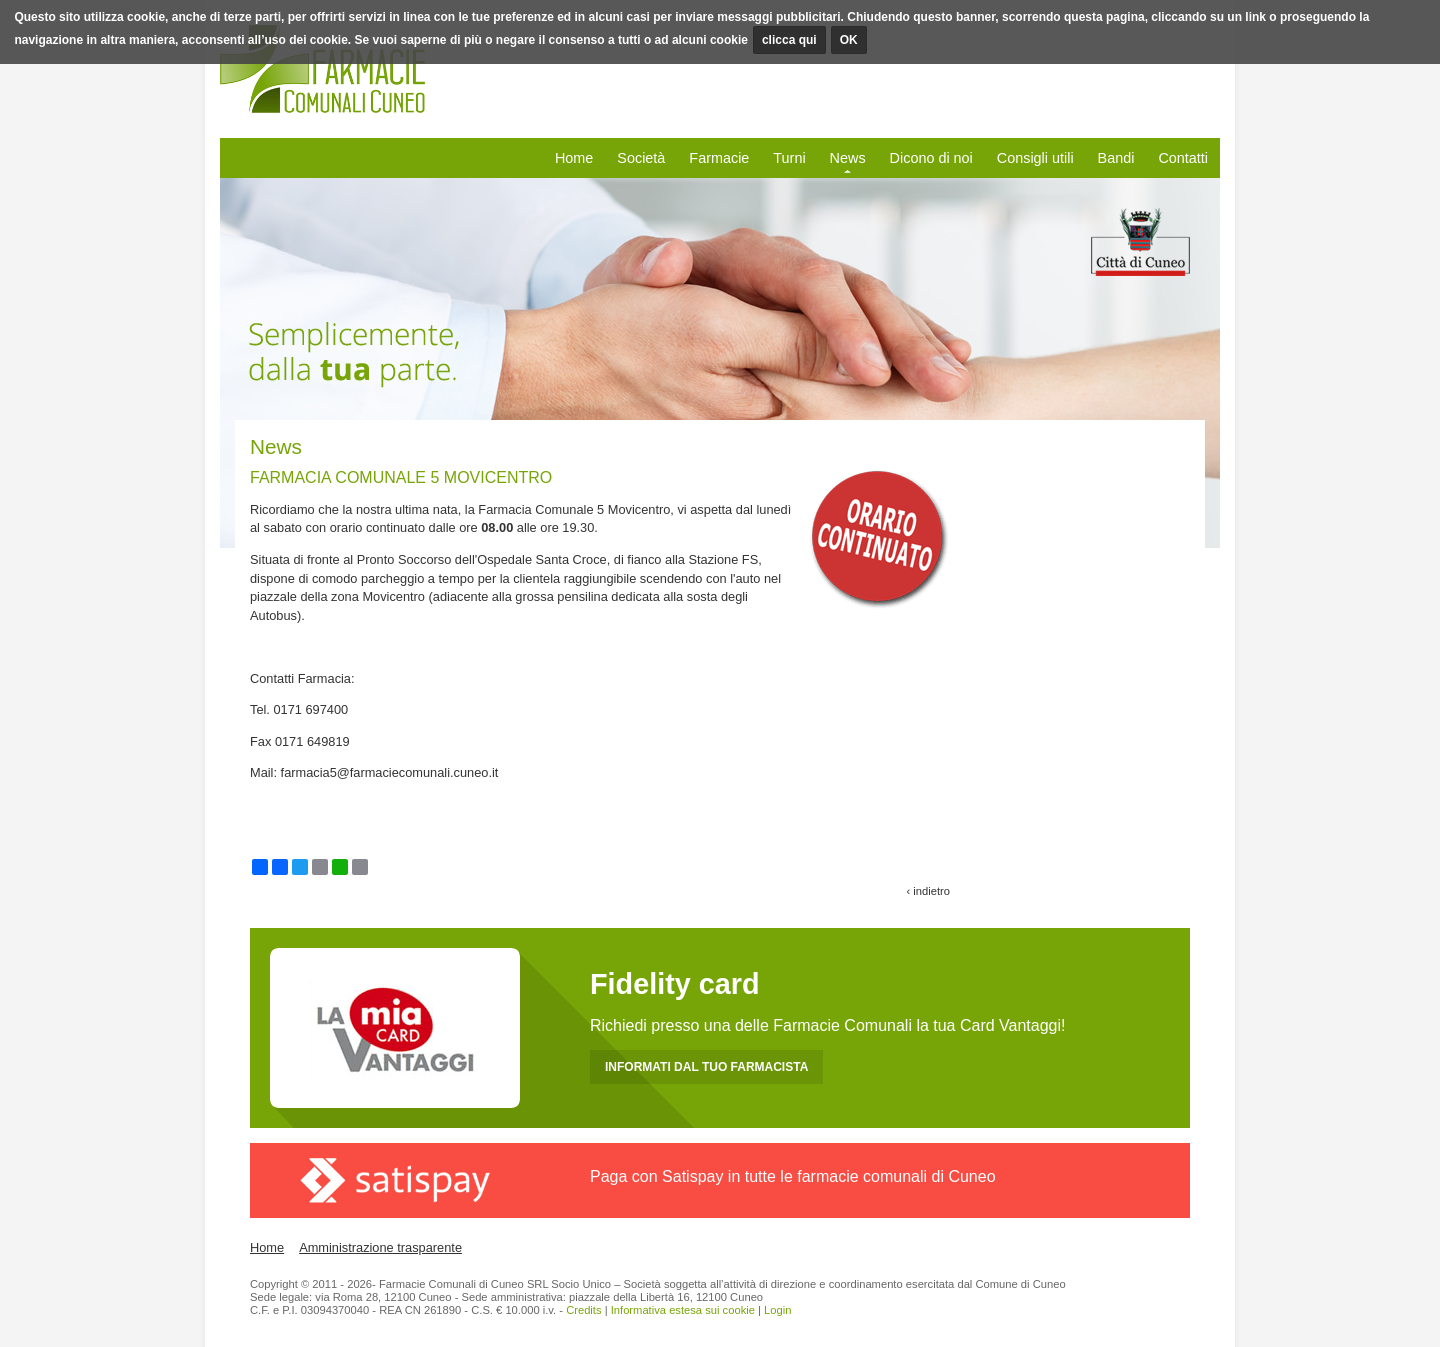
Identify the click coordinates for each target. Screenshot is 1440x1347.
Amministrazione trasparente (380, 1247)
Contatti (1183, 158)
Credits (583, 1310)
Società (641, 158)
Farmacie (719, 158)
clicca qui (789, 40)
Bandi (1116, 158)
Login (777, 1310)
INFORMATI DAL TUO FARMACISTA (706, 1067)
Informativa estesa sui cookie (683, 1310)
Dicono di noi (931, 158)
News (848, 158)
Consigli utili (1035, 158)
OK (849, 40)
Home (574, 158)
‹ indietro (928, 891)
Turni (789, 158)
